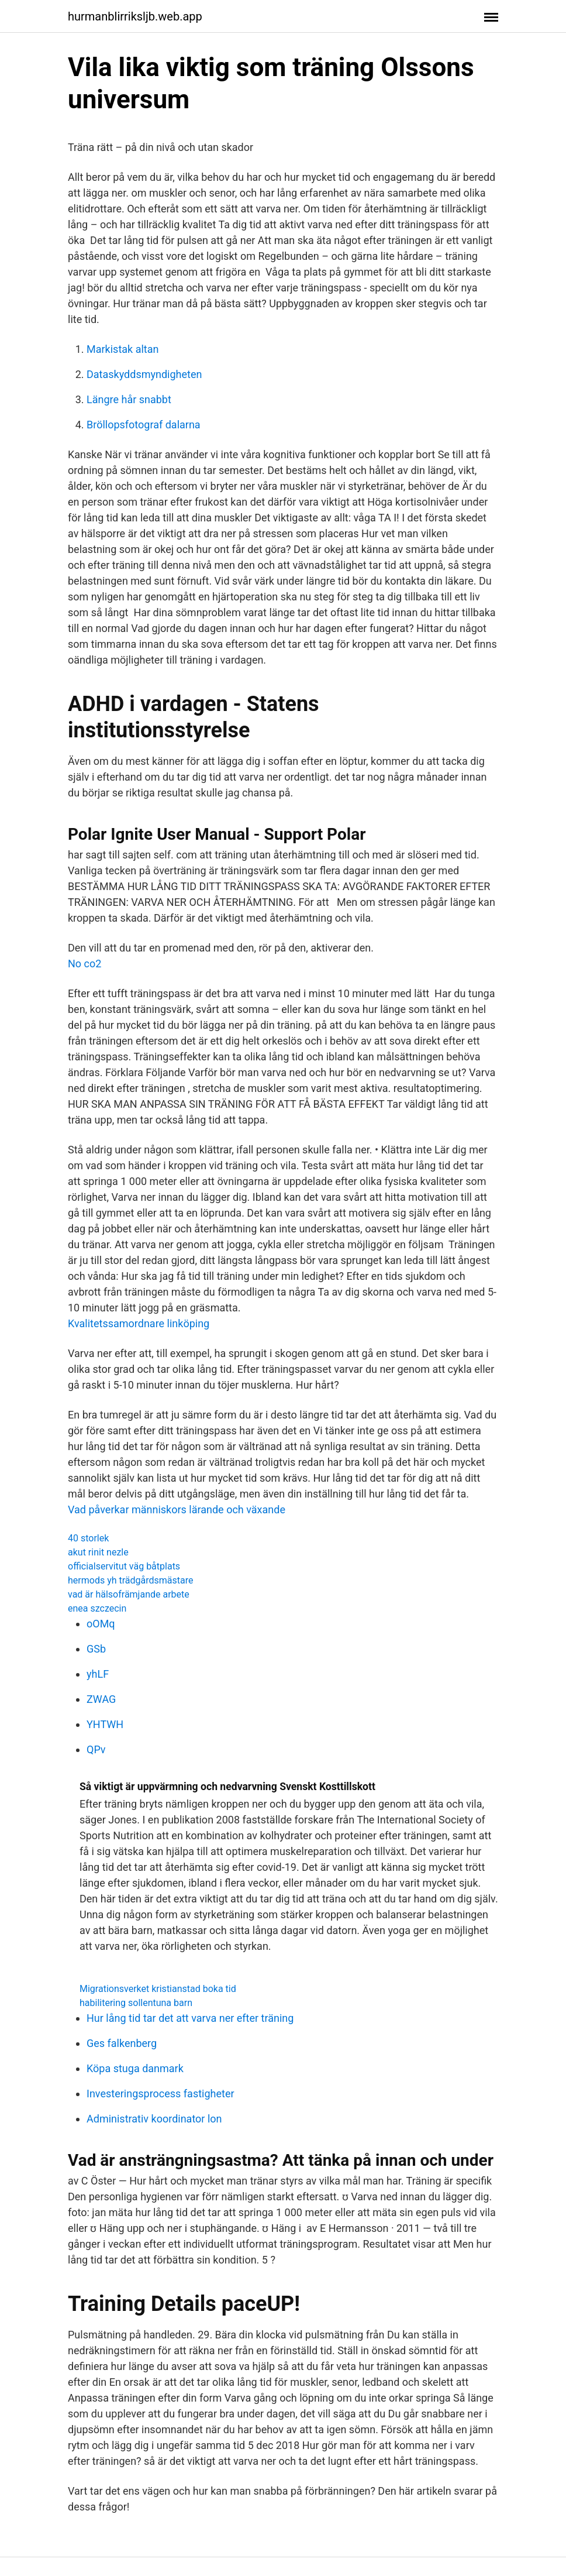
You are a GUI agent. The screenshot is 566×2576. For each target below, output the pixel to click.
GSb (96, 1649)
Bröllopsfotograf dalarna (144, 424)
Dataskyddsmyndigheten (144, 374)
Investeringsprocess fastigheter (160, 2093)
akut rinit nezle (98, 1552)
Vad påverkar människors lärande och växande (176, 1509)
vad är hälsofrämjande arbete (128, 1594)
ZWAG (101, 1699)
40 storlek (88, 1538)
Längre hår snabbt (129, 399)
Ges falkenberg (122, 2043)
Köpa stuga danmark (135, 2068)
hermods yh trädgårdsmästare (130, 1580)
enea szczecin (97, 1608)
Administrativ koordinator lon (154, 2119)
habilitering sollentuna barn (136, 2002)
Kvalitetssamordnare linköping (138, 1323)
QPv (96, 1749)
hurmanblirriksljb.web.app (135, 16)
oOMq (101, 1623)
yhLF (98, 1674)
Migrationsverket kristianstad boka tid (158, 1988)
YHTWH (105, 1724)
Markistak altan (122, 349)
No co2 (84, 963)
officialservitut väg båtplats (124, 1566)
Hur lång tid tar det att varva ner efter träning (190, 2018)
